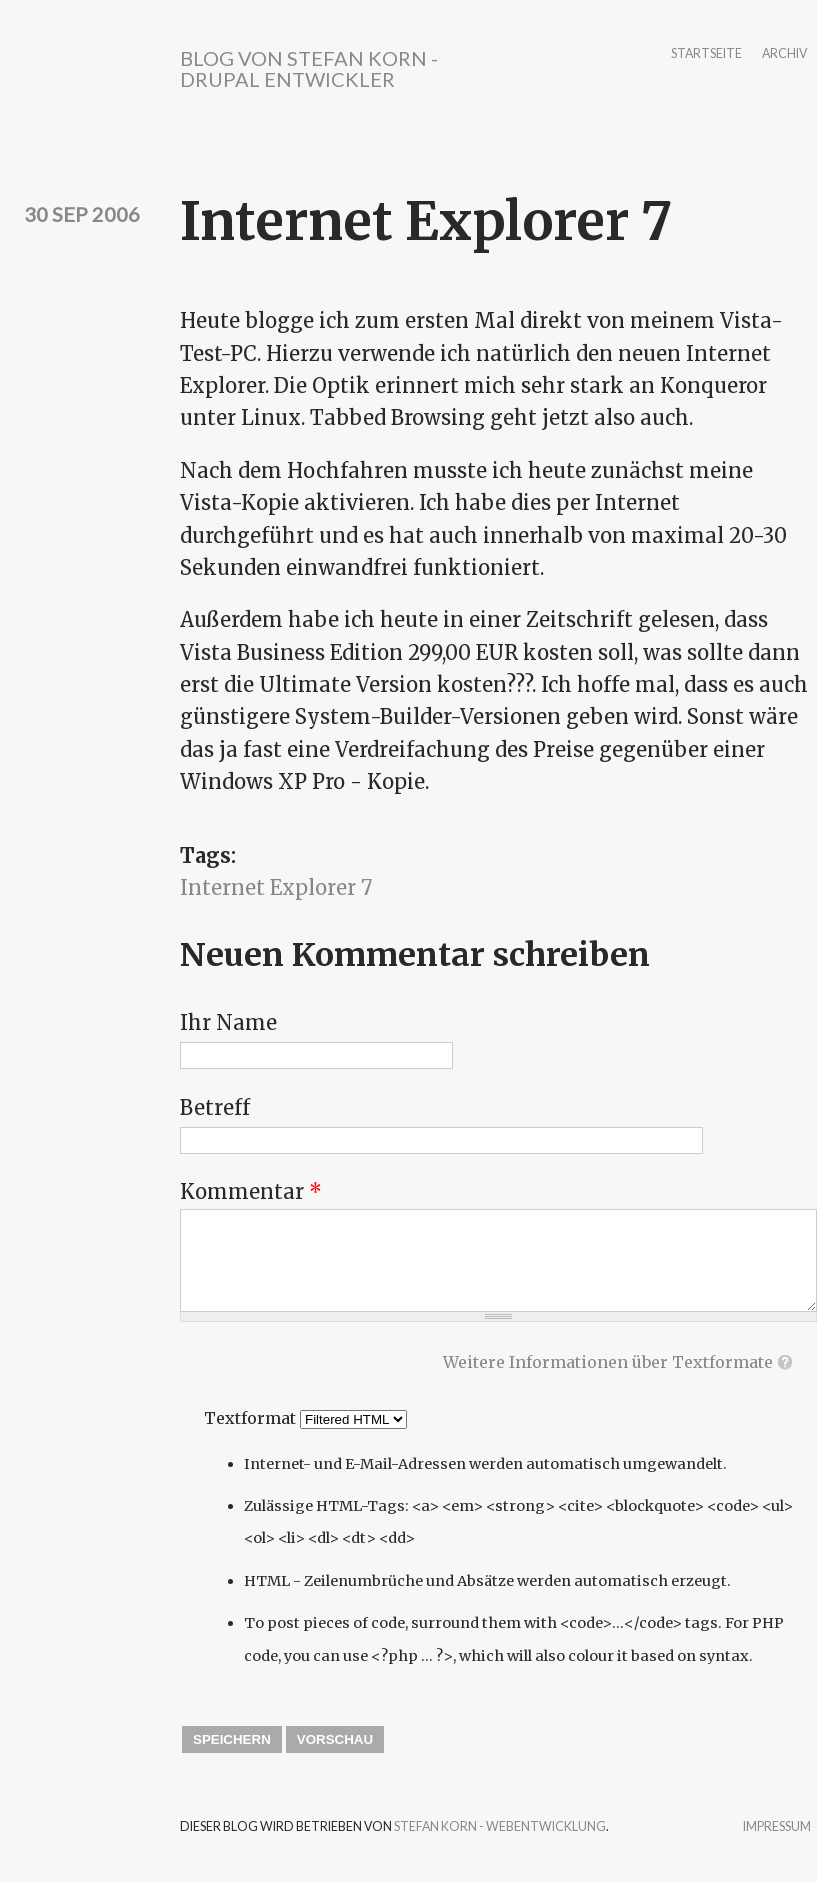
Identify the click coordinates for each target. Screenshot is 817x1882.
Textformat (252, 1418)
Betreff (215, 1107)
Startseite (706, 54)
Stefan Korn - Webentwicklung (500, 1826)
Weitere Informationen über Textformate (608, 1362)
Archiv (784, 54)
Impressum (777, 1827)
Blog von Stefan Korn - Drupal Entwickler (309, 68)
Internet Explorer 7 (276, 887)
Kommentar (251, 1191)
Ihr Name (228, 1022)
